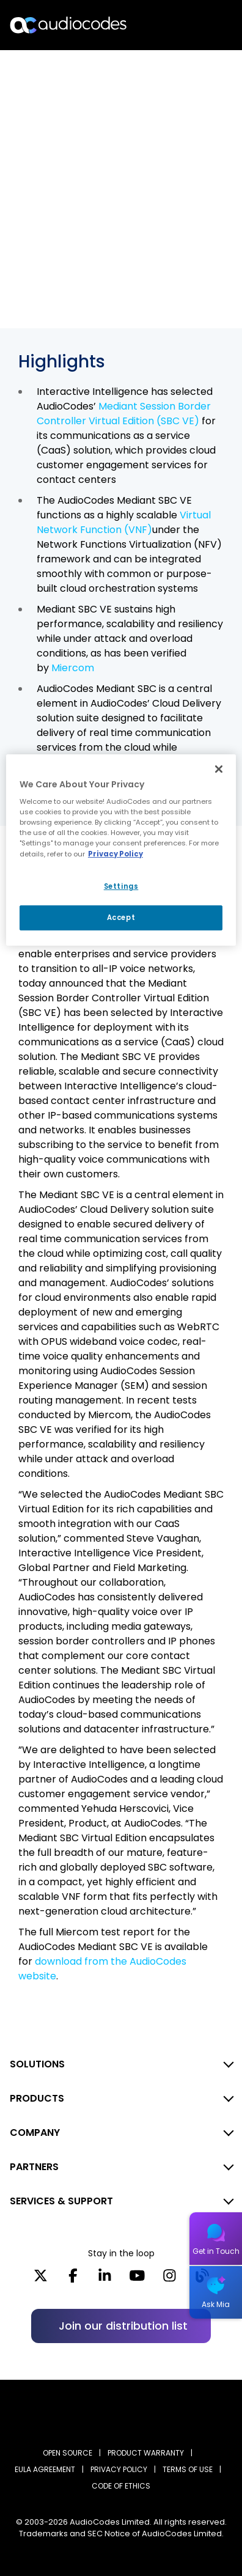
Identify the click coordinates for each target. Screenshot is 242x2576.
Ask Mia (216, 2304)
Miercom (72, 668)
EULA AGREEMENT (45, 2469)
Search (179, 25)
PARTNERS (34, 2167)
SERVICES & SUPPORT (61, 2201)
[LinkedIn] (105, 2279)
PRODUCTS (37, 2098)
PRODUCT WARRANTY (146, 2453)
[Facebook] (73, 2279)
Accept (121, 917)
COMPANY (35, 2132)
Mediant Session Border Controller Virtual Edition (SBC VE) (124, 413)
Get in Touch (216, 2251)
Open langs (201, 25)
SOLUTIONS (37, 2064)
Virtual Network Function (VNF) (124, 522)
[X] (41, 2279)
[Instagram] (169, 2279)
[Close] (218, 769)
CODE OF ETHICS (121, 2486)
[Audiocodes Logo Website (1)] (69, 25)
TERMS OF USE (188, 2469)
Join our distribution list (123, 2325)
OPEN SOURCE (67, 2453)
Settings (121, 886)
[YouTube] (137, 2279)
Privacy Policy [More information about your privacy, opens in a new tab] (115, 854)
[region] (121, 850)
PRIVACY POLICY (118, 2469)
